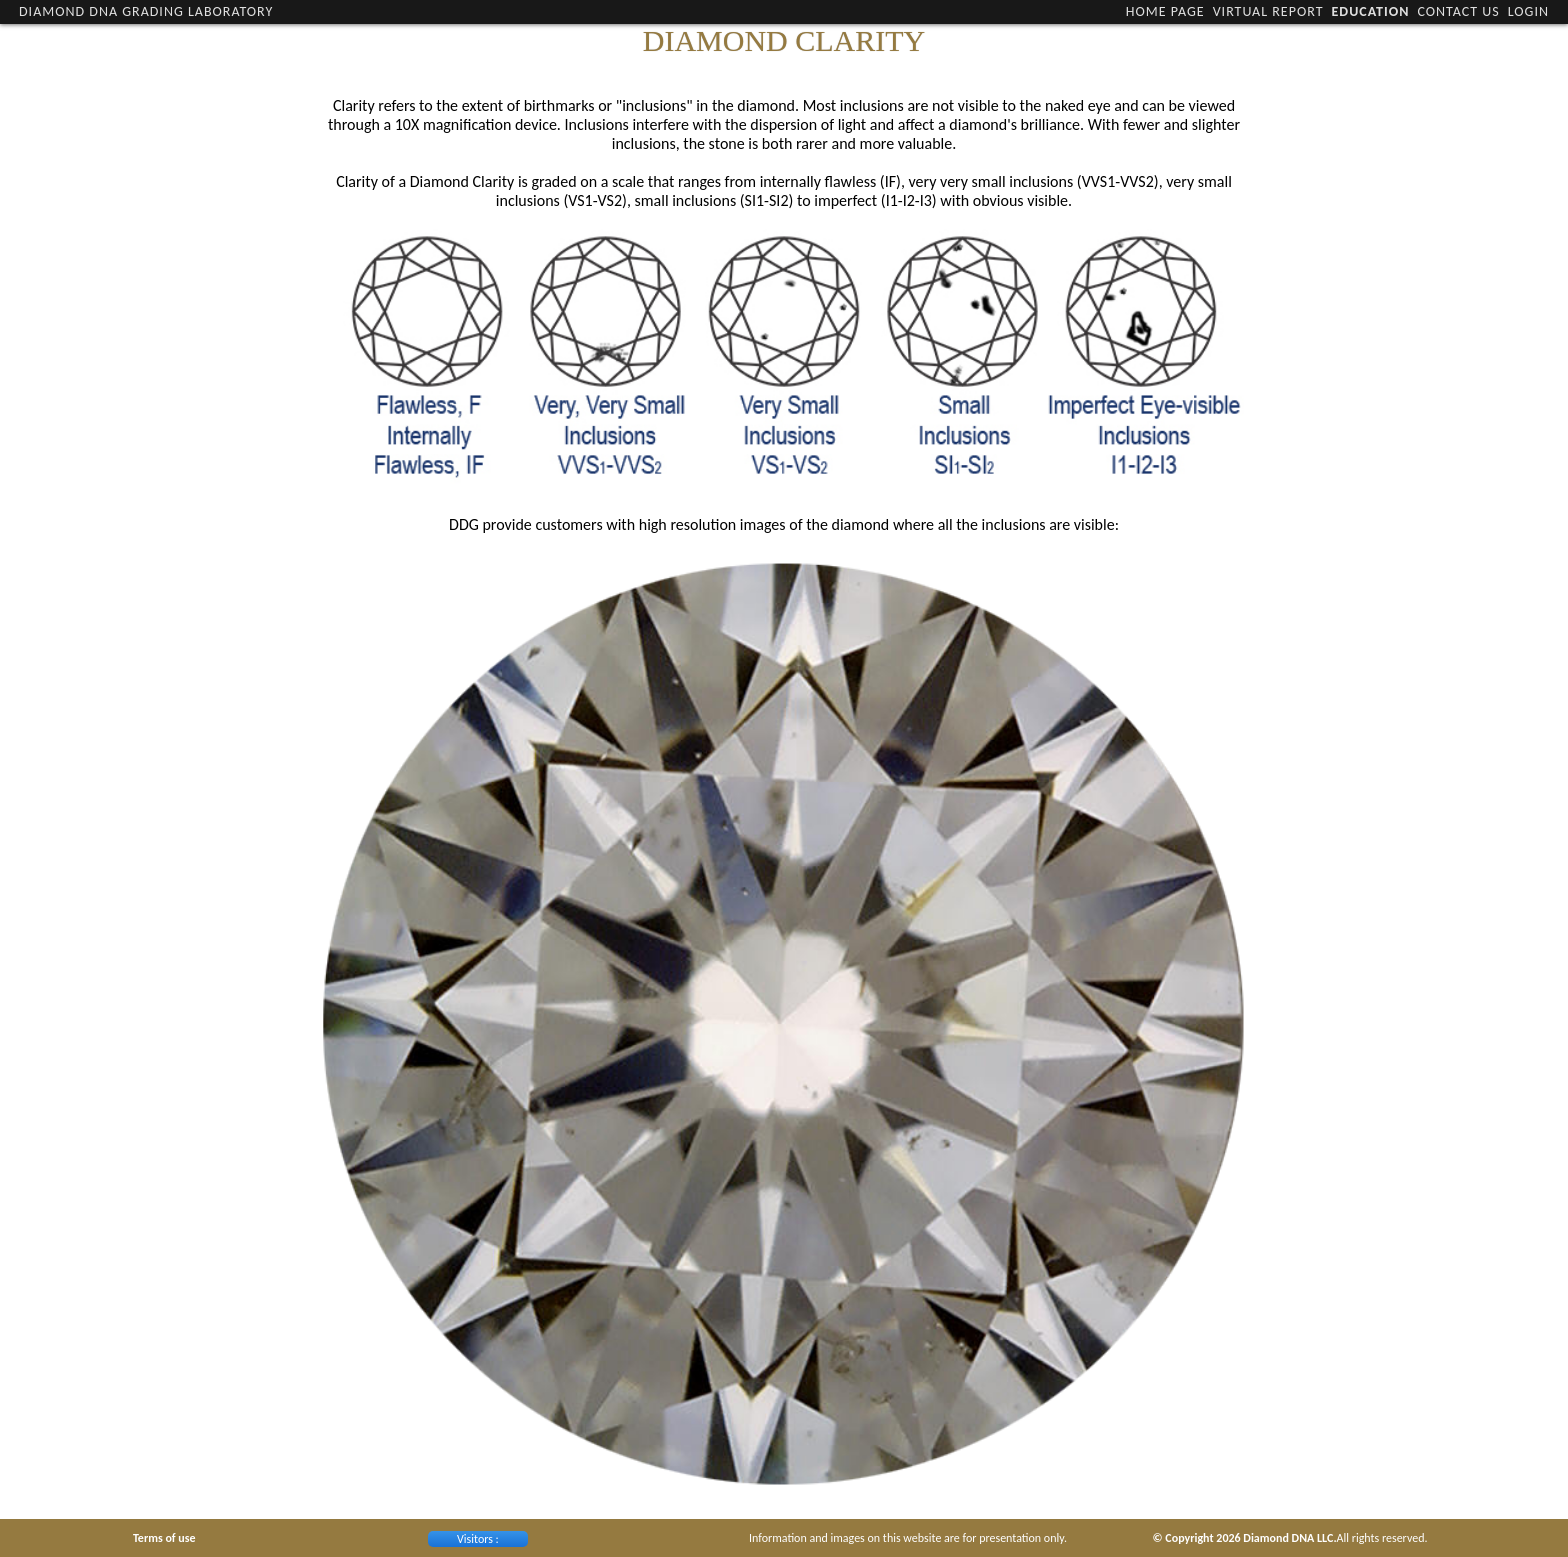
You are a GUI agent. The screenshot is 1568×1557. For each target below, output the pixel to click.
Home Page (1165, 11)
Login (1528, 11)
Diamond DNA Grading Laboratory (146, 11)
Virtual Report (1268, 11)
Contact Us (1458, 11)
